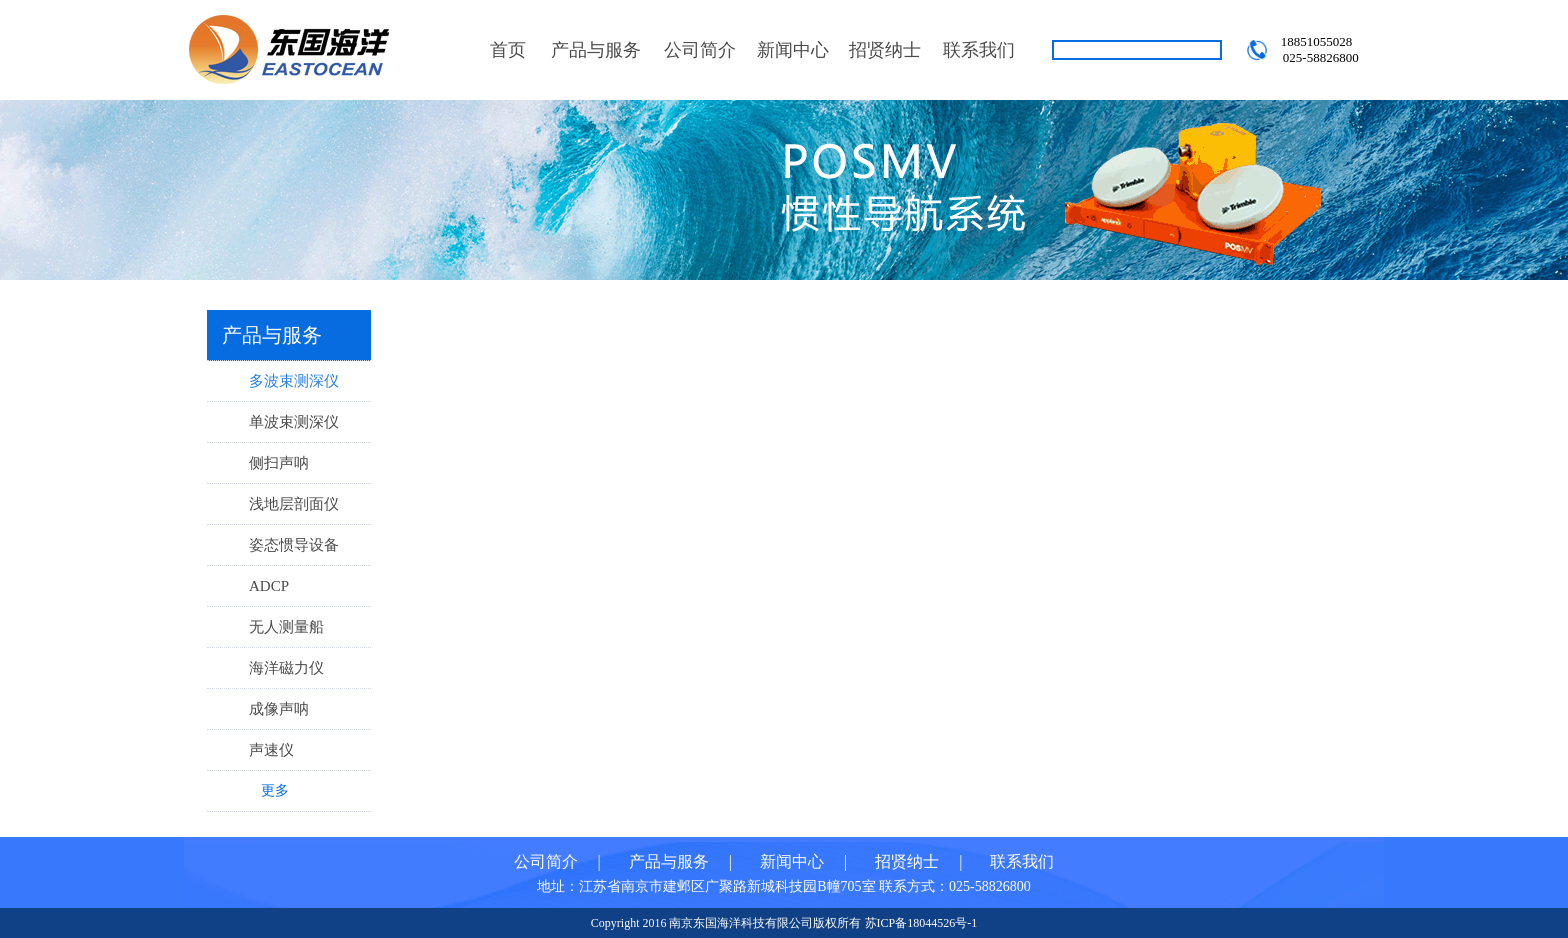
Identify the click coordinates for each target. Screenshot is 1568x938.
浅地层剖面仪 (294, 504)
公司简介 (700, 50)
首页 (508, 50)
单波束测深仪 (294, 422)
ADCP (269, 586)
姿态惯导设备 (294, 545)
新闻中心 (793, 50)
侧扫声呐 (279, 463)
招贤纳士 (885, 50)
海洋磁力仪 (286, 668)
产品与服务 (596, 50)
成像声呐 (279, 709)
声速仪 (271, 750)
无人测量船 (286, 627)
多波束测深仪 (294, 381)
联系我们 (979, 50)
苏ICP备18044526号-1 (921, 923)
